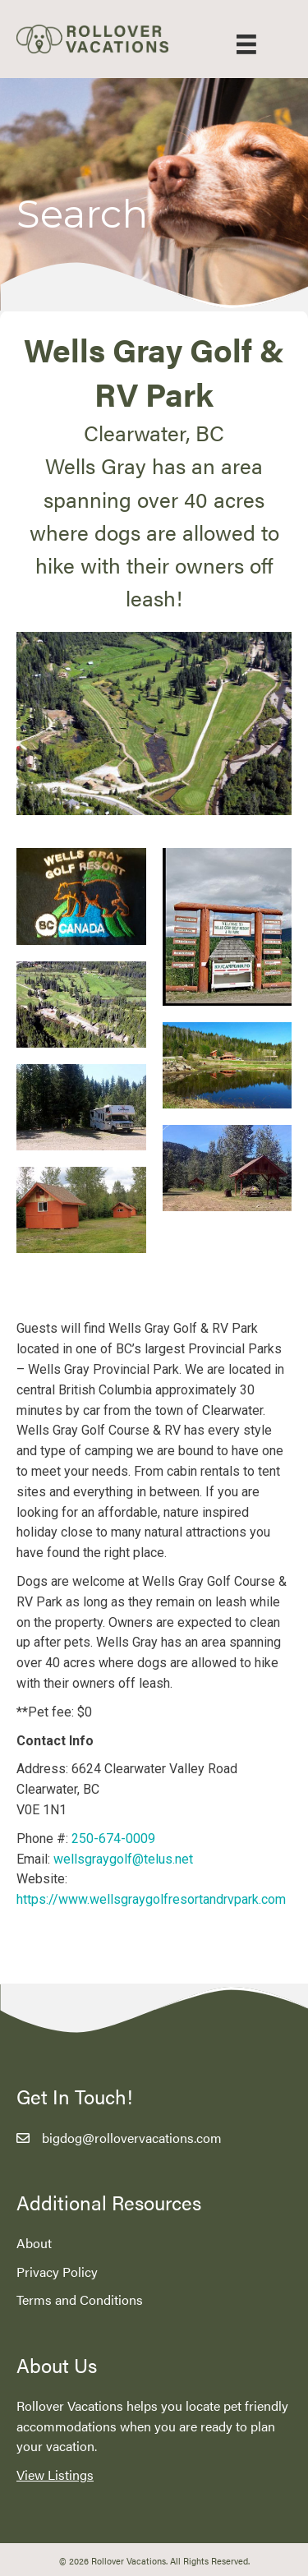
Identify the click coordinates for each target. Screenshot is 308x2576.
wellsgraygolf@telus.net (123, 1859)
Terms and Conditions (79, 2299)
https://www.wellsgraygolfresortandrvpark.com (151, 1899)
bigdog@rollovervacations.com (132, 2137)
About (34, 2242)
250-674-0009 (113, 1838)
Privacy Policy (57, 2271)
